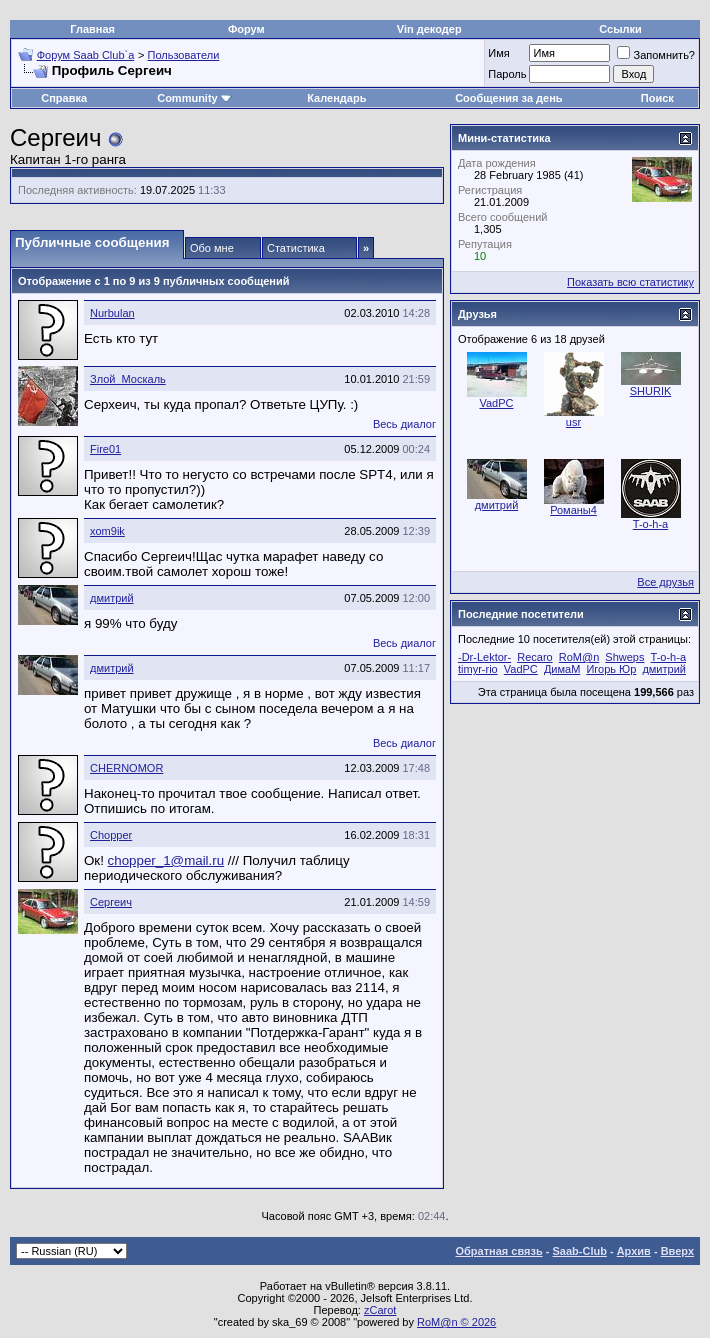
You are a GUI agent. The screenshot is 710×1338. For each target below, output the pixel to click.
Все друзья (665, 582)
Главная (92, 29)
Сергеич (111, 902)
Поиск (657, 98)
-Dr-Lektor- (484, 657)
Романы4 (573, 510)
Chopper (111, 835)
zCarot (380, 1310)
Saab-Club (579, 1251)
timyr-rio (478, 669)
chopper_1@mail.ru (166, 860)
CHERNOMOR (126, 768)
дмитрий (112, 598)
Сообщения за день (508, 98)
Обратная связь (499, 1251)
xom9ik (107, 531)
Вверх (677, 1251)
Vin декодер (429, 29)
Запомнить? (656, 55)
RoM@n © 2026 (456, 1322)
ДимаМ (562, 669)
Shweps (624, 657)
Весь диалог (404, 424)
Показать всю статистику (630, 282)
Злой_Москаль (128, 379)
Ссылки (620, 29)
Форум (246, 29)
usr (573, 422)
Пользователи (184, 55)
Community (194, 98)
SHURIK (651, 391)
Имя (498, 53)
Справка (64, 98)
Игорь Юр (611, 669)
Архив (634, 1251)
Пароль (507, 74)
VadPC (496, 403)
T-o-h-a (650, 524)
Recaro (534, 657)
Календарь (336, 98)
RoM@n (579, 657)
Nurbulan (112, 313)
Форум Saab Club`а (86, 55)
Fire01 (105, 449)
